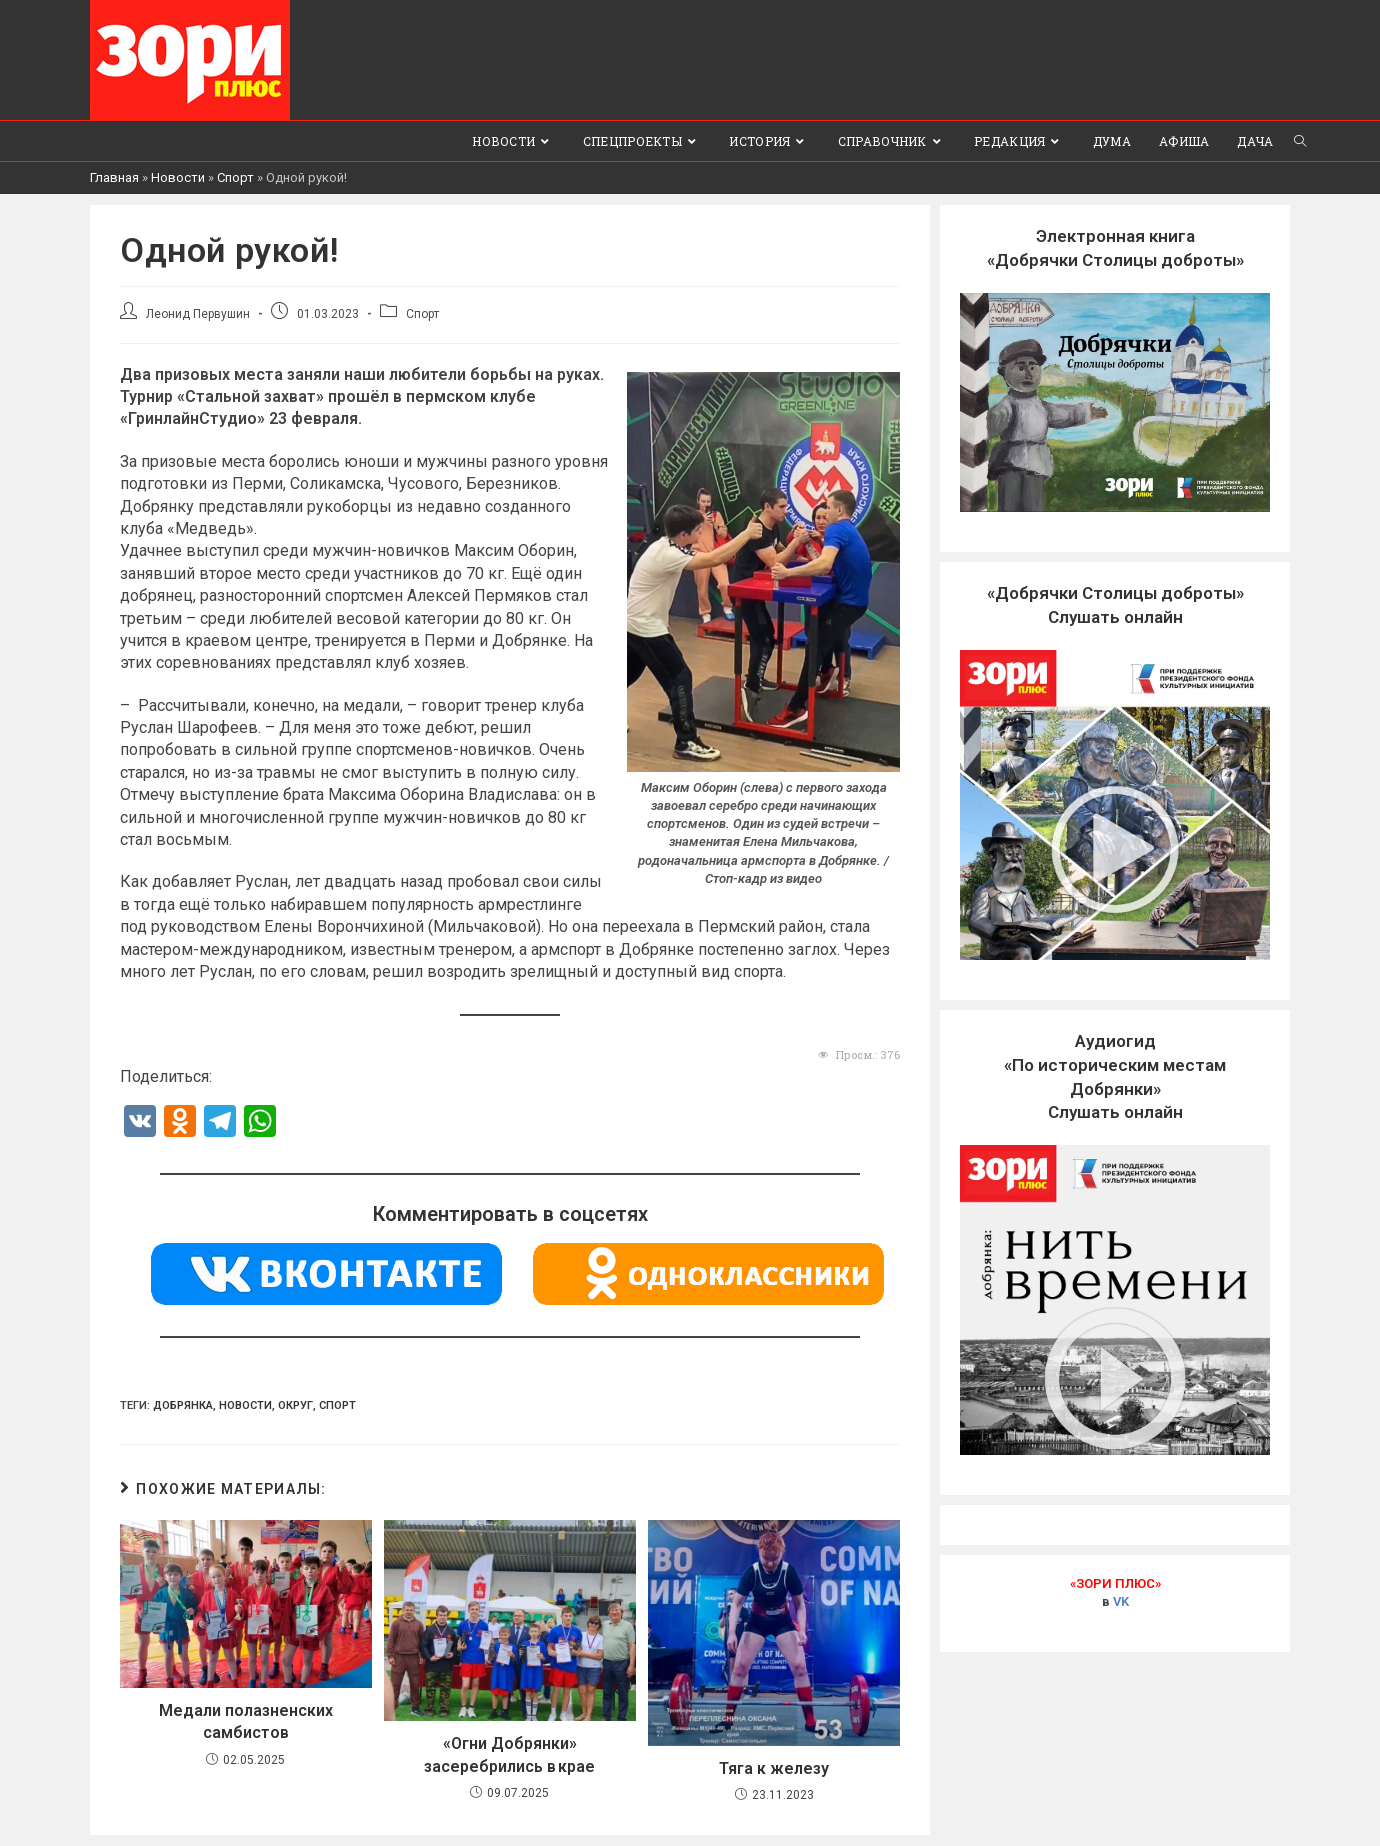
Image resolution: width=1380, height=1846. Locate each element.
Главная (114, 177)
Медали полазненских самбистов (246, 1721)
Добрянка (183, 1405)
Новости (178, 177)
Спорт (235, 177)
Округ (295, 1405)
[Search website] (1300, 141)
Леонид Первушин (198, 314)
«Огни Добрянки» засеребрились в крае (509, 1754)
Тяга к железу (774, 1768)
